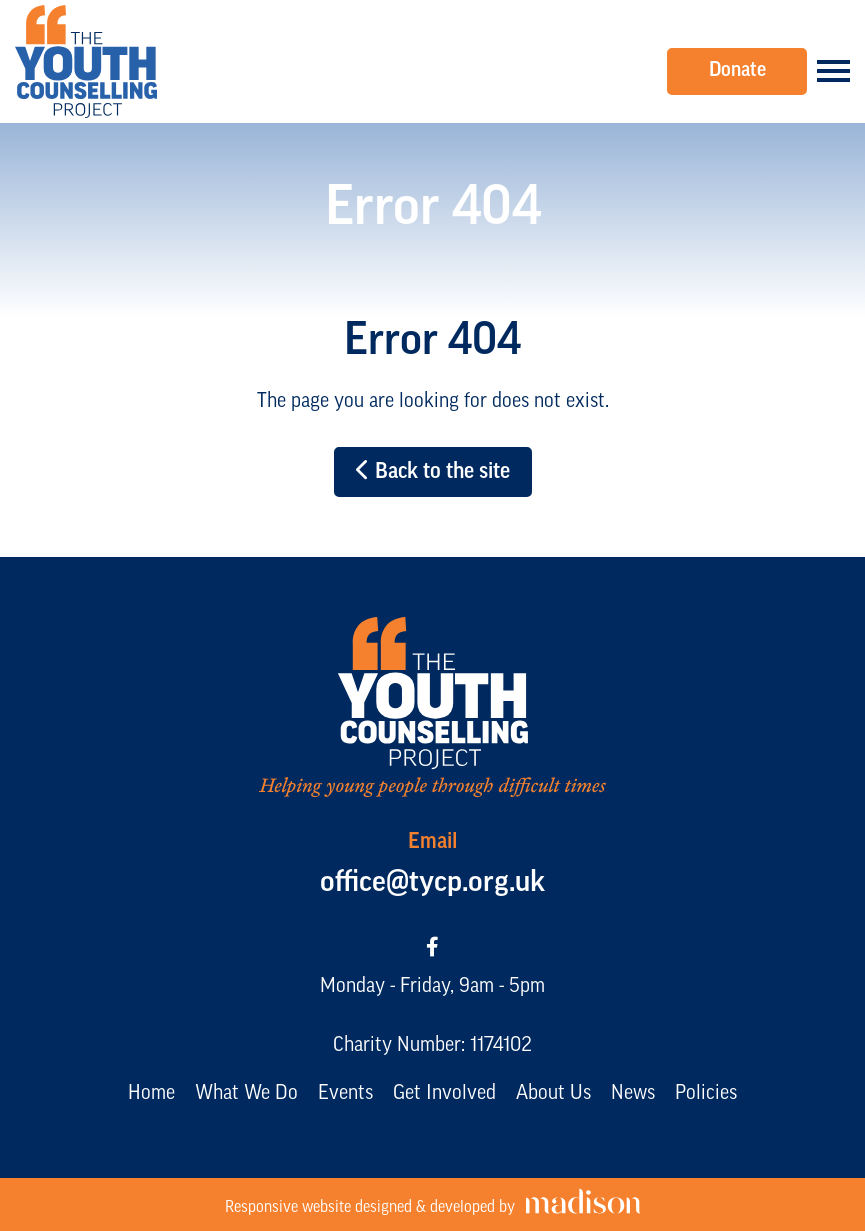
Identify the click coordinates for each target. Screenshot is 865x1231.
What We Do (246, 1094)
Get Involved (444, 1094)
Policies (706, 1094)
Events (345, 1094)
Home (151, 1094)
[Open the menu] (833, 71)
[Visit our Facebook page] (432, 949)
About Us (553, 1094)
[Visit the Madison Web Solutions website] (433, 1204)
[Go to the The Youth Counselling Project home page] (86, 61)
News (633, 1094)
